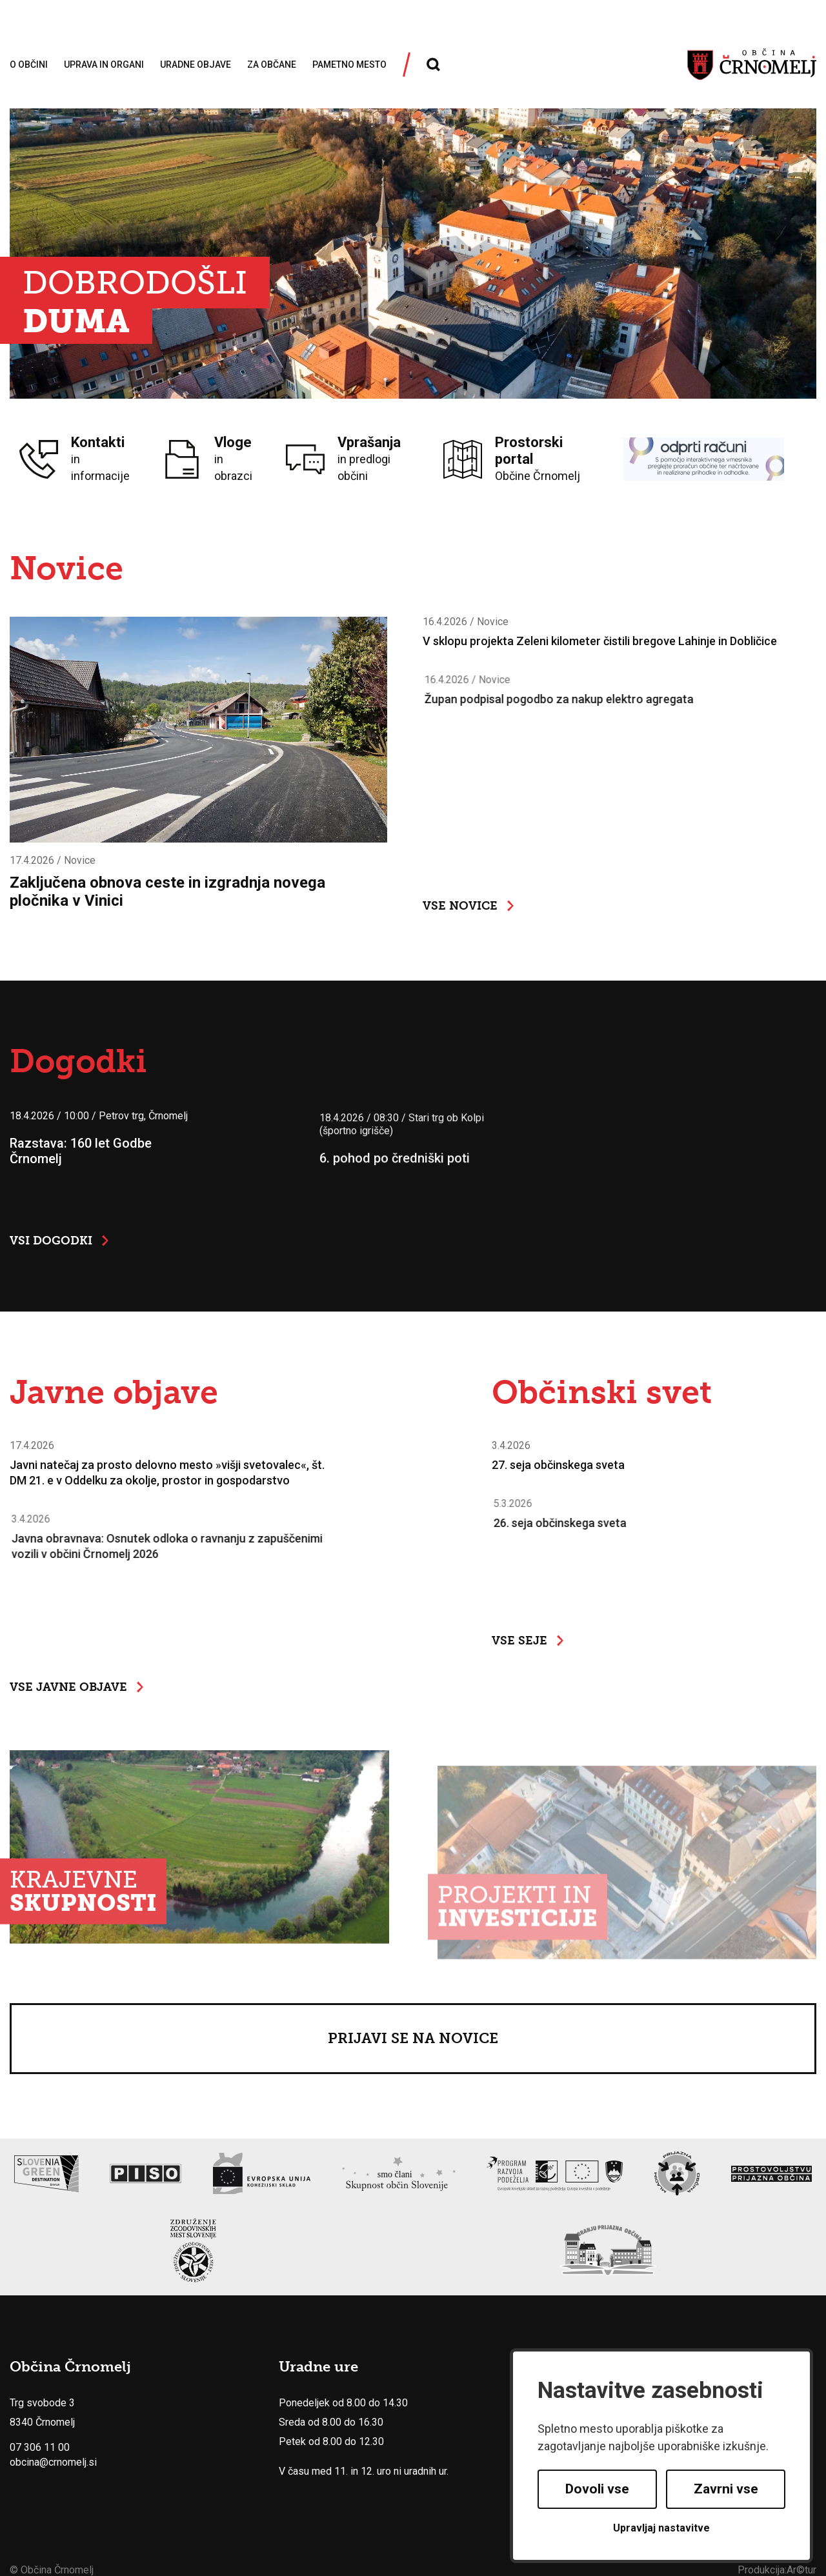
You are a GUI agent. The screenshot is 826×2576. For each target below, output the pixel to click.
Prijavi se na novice (413, 2038)
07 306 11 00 (40, 2448)
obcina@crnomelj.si (53, 2463)
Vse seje (527, 1640)
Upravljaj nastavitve (661, 2528)
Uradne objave (195, 64)
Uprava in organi (104, 64)
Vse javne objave (76, 1687)
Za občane (271, 64)
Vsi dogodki (59, 1240)
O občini (29, 64)
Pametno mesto (349, 64)
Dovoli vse (597, 2489)
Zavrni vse (726, 2489)
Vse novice (468, 905)
